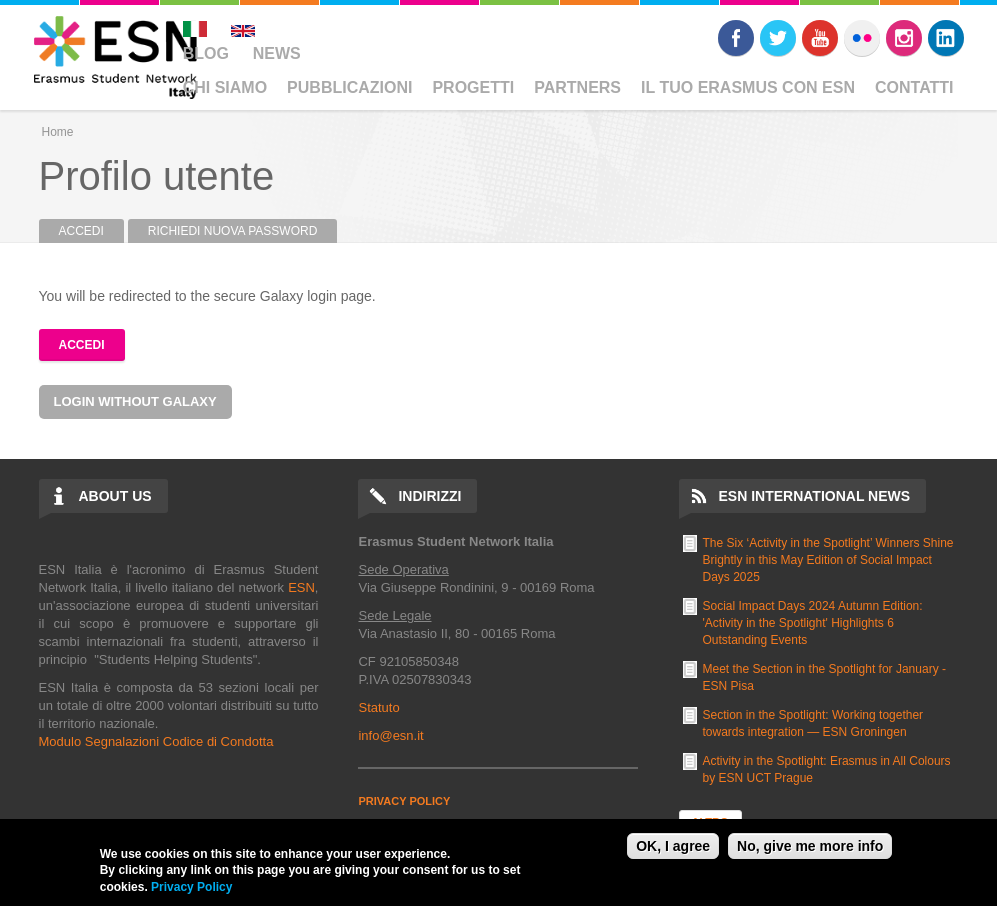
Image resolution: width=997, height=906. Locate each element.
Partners (577, 87)
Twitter (778, 38)
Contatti (914, 87)
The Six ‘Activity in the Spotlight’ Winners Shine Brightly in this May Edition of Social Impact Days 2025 (828, 560)
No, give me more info (810, 846)
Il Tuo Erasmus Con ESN (748, 87)
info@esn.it (390, 735)
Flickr (862, 38)
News (277, 53)
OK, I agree (673, 846)
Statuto (378, 707)
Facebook (736, 38)
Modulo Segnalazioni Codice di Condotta (156, 741)
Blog (206, 53)
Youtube (820, 38)
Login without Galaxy (135, 401)
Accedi (91, 231)
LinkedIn (946, 38)
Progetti (473, 87)
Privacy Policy (191, 887)
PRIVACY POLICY (404, 801)
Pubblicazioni (349, 87)
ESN (301, 587)
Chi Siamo (225, 87)
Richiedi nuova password (233, 231)
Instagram (904, 38)
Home (58, 132)
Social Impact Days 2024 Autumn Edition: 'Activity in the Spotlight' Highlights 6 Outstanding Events (813, 623)
